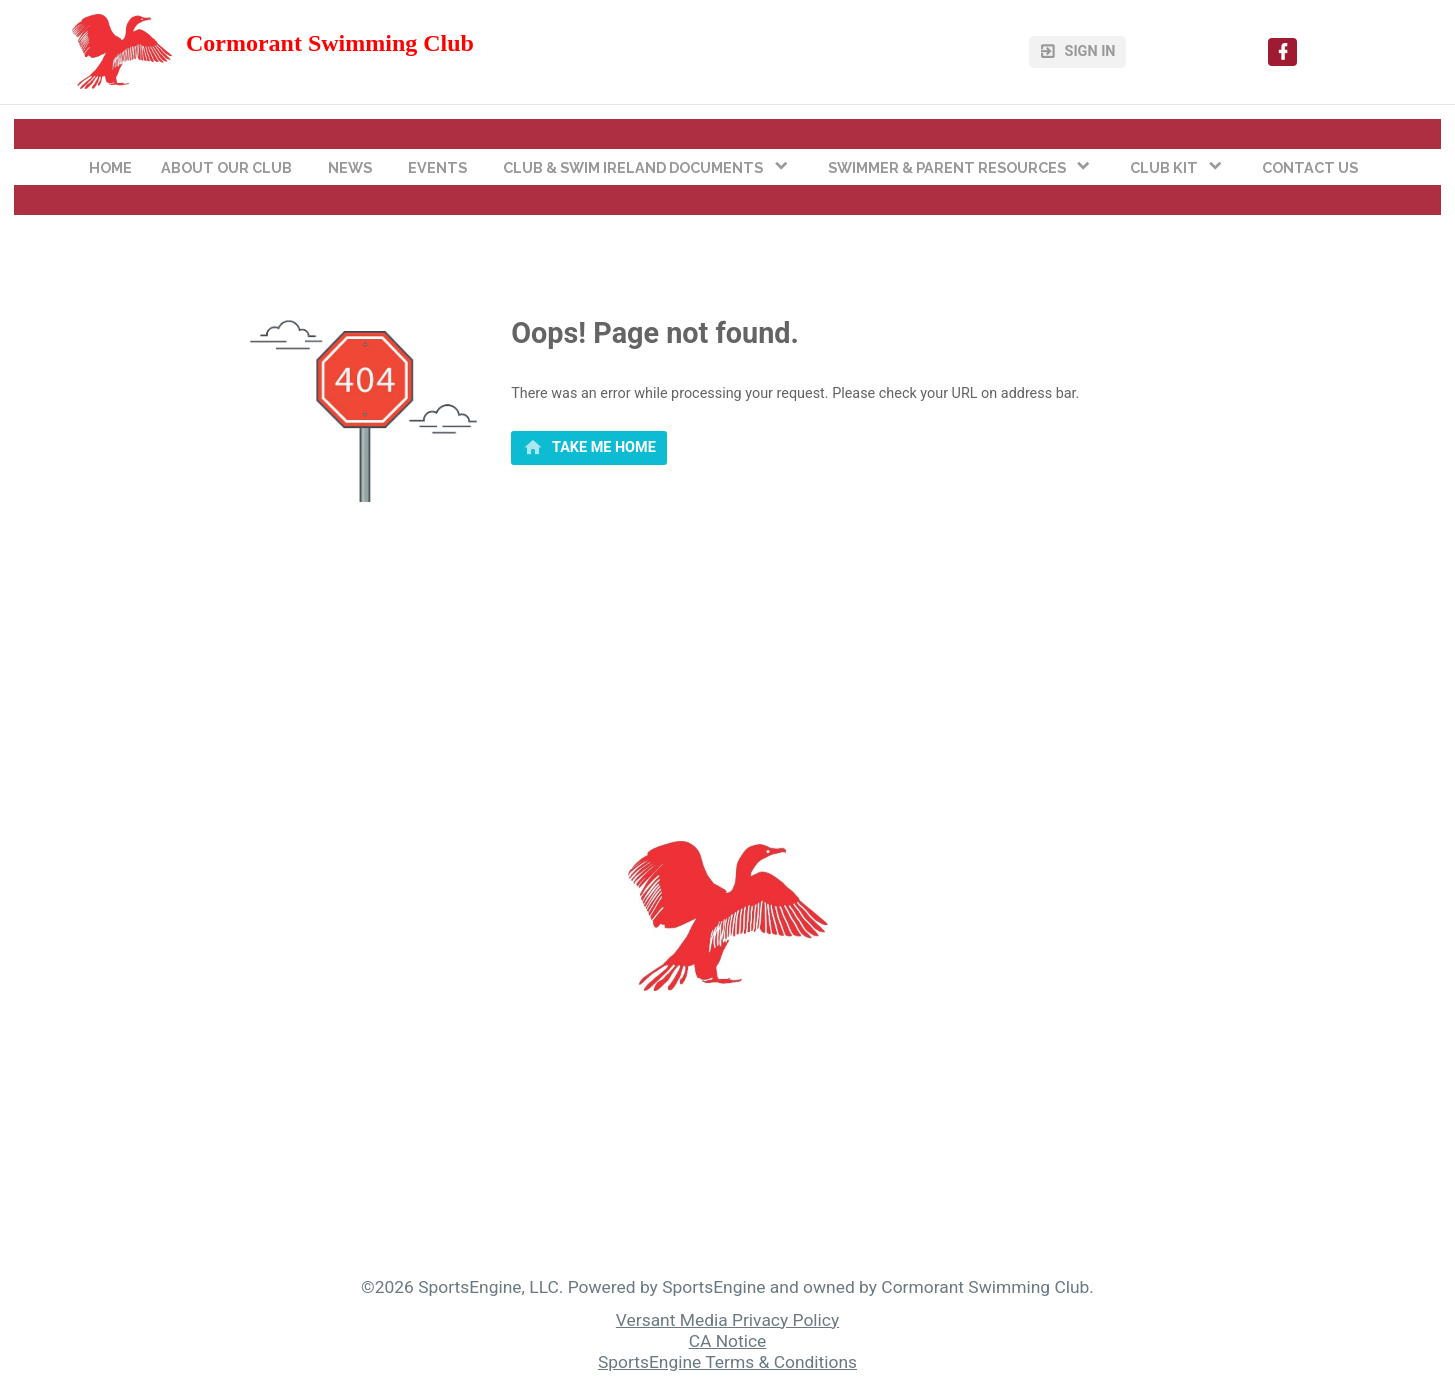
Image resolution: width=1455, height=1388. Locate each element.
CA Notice (728, 1341)
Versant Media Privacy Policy (727, 1320)
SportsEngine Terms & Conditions (727, 1362)
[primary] (589, 448)
